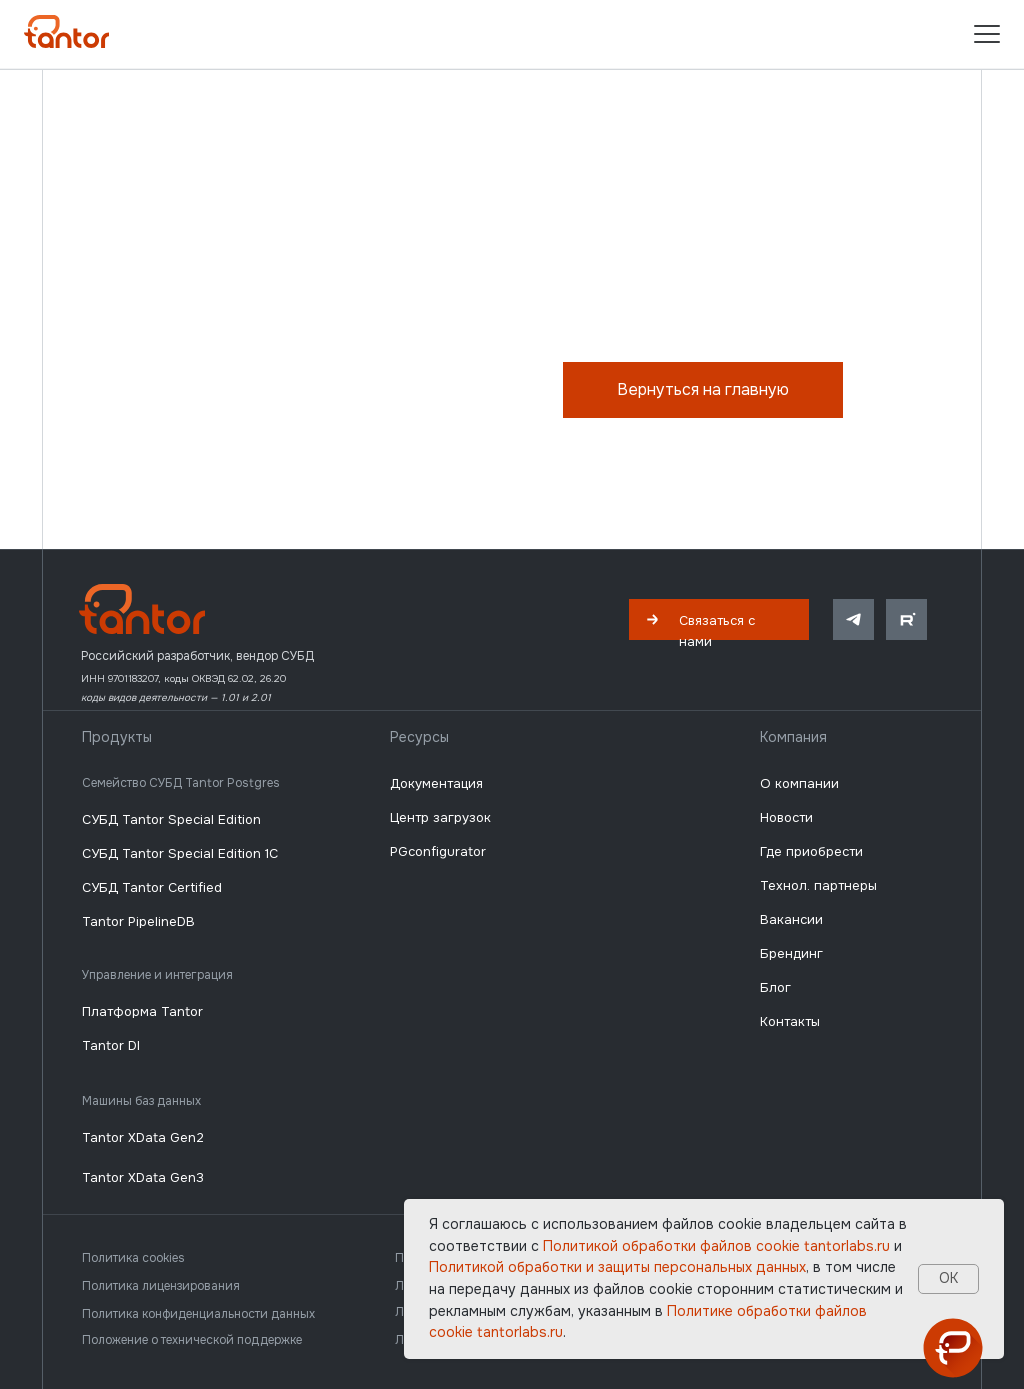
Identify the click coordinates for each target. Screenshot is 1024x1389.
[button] (719, 619)
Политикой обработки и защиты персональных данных (617, 1267)
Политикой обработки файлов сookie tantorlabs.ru (716, 1246)
